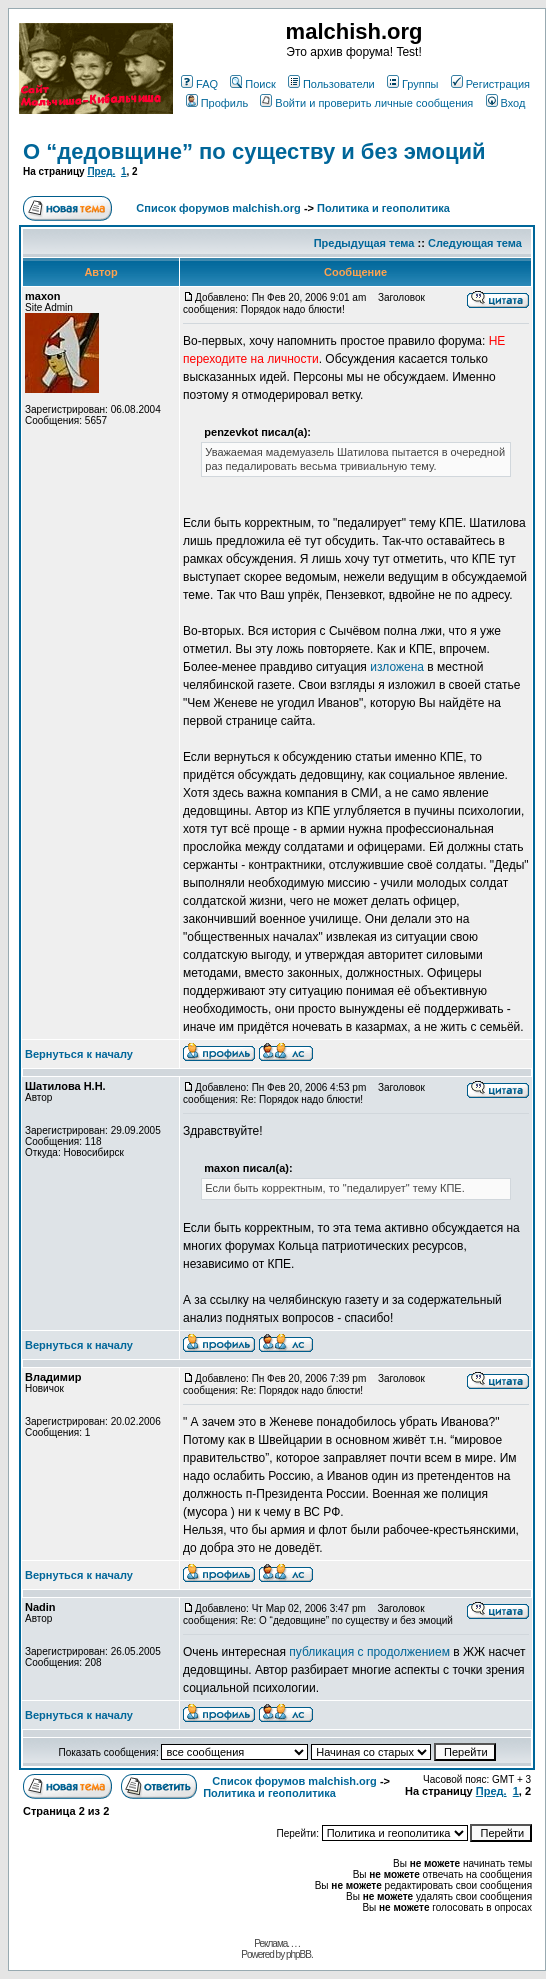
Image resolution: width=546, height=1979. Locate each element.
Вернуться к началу (79, 1054)
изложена (397, 667)
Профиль (217, 103)
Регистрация (490, 84)
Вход (506, 103)
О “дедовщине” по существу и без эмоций (254, 151)
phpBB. (299, 1954)
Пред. (101, 171)
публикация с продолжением (371, 1652)
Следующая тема (475, 243)
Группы (413, 84)
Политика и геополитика (383, 208)
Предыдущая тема (364, 243)
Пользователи (331, 84)
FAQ (199, 84)
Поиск (252, 84)
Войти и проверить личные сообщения (366, 103)
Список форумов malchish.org (218, 208)
